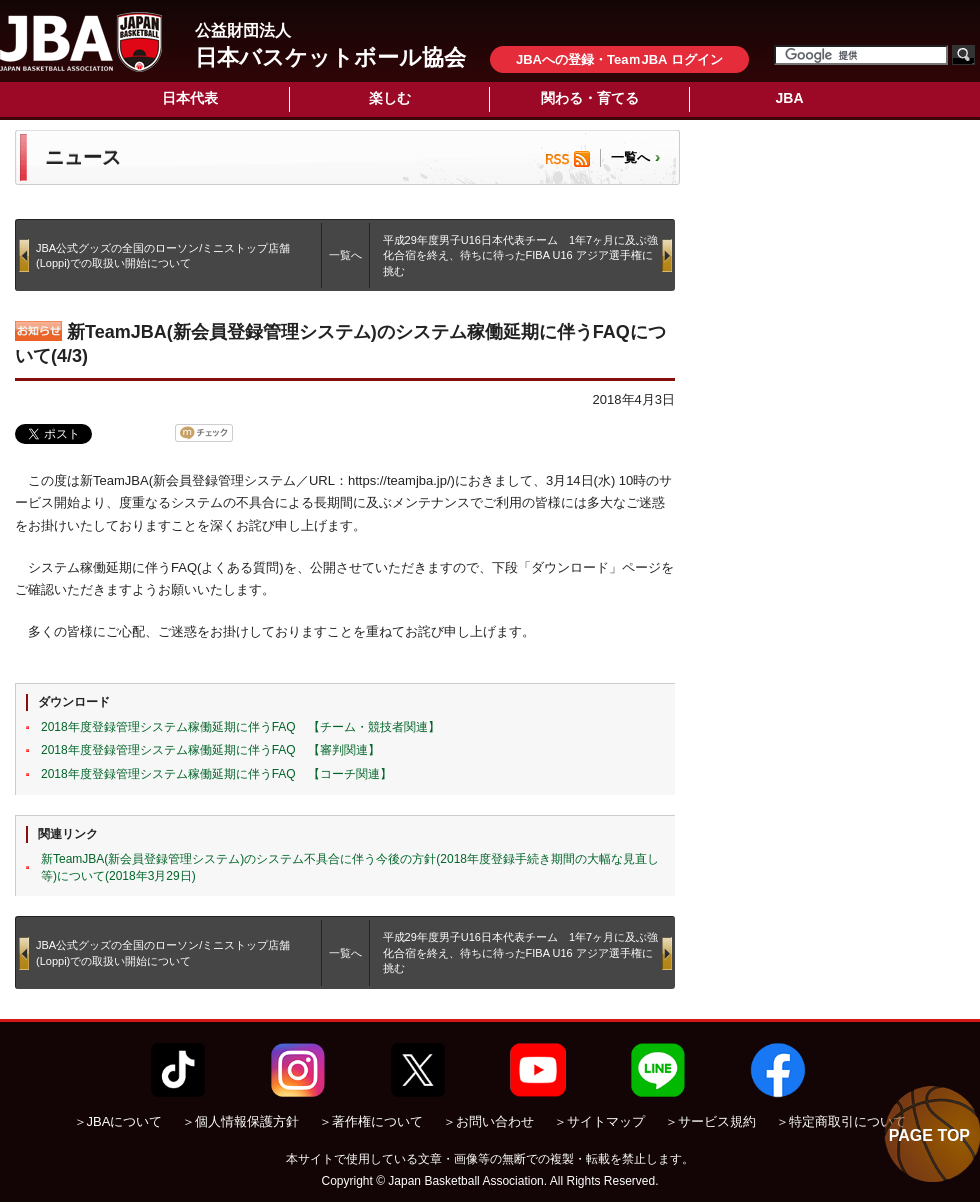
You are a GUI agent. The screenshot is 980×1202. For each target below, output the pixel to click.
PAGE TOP (929, 1135)
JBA (789, 98)
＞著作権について (371, 1121)
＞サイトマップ (599, 1121)
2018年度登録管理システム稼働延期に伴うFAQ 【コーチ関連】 (216, 774)
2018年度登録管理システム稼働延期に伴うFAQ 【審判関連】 (210, 750)
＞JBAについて (118, 1121)
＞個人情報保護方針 (240, 1121)
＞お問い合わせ (488, 1121)
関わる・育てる (590, 98)
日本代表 (190, 98)
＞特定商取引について (841, 1121)
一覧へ (630, 157)
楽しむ (390, 98)
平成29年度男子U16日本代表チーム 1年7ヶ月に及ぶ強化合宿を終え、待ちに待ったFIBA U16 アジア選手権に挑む (521, 255)
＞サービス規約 (710, 1121)
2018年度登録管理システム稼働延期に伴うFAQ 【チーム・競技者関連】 (240, 727)
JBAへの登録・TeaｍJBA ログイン (619, 59)
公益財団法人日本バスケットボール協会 (81, 42)
